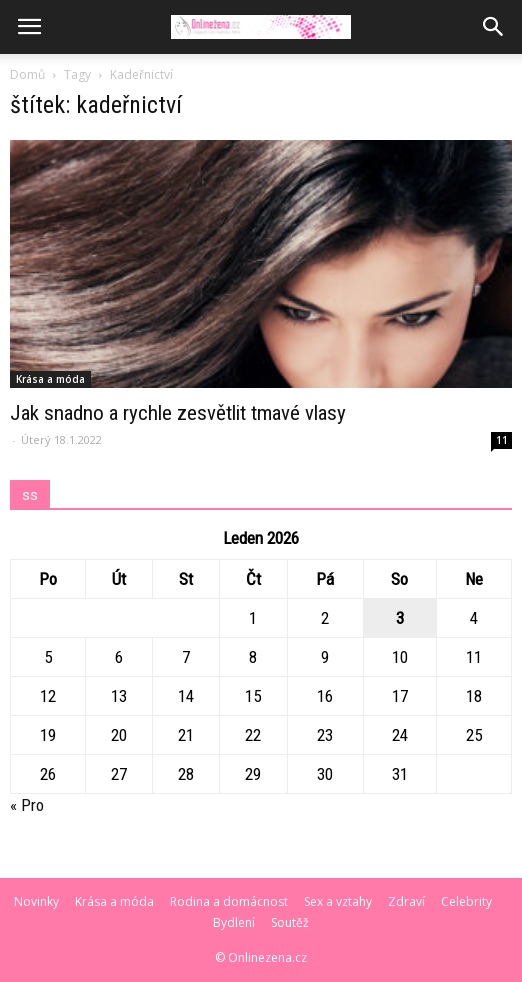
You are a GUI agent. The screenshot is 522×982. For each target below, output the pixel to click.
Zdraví (406, 901)
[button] (494, 27)
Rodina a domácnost (229, 901)
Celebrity (466, 901)
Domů (27, 74)
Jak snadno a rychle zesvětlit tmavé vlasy (178, 413)
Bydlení (234, 922)
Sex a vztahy (338, 901)
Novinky (36, 901)
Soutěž (290, 922)
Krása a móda (50, 379)
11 (502, 440)
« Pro (27, 805)
